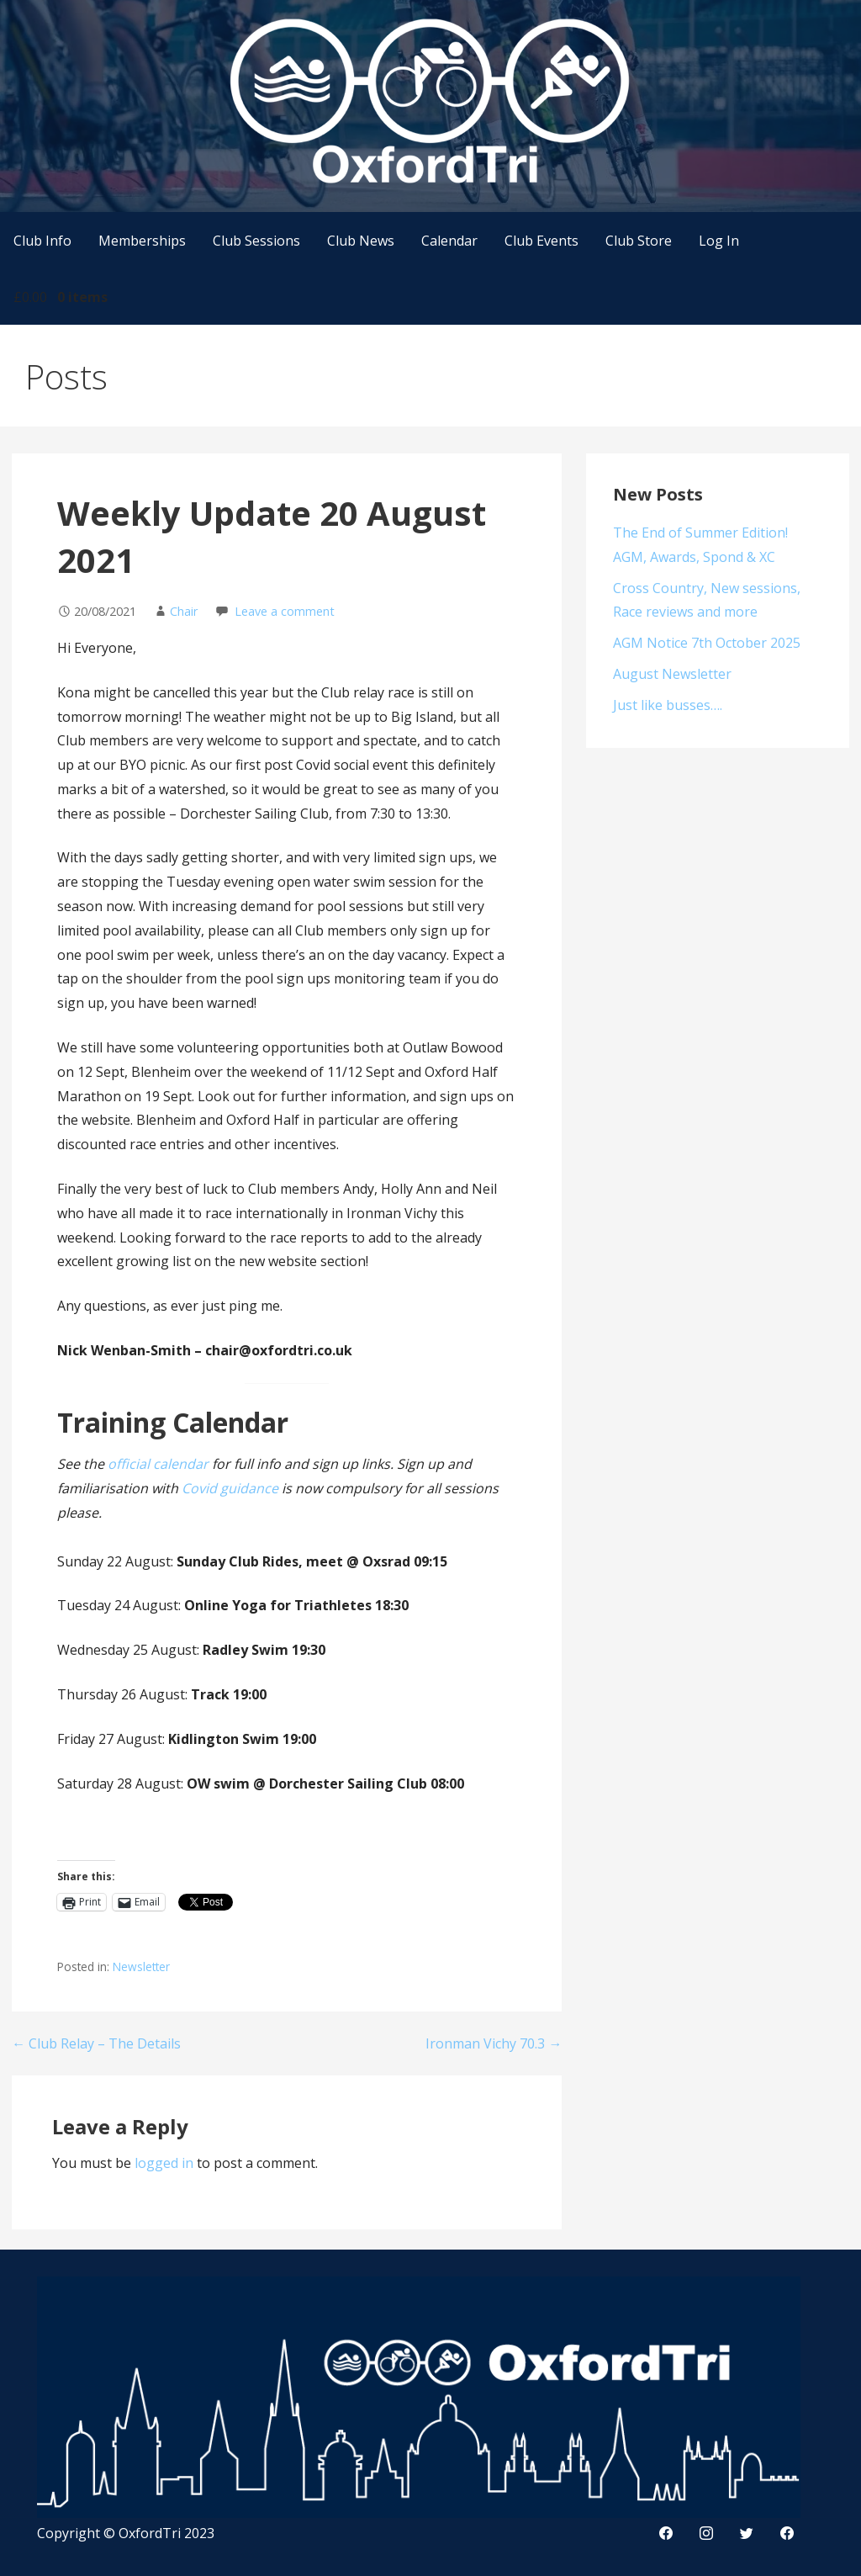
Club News (360, 240)
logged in (164, 2163)
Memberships (142, 240)
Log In (719, 240)
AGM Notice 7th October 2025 (706, 642)
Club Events (541, 240)
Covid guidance (230, 1488)
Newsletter (141, 1966)
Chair (184, 611)
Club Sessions (256, 240)
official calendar (158, 1464)
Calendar (449, 240)
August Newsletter (672, 674)
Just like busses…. (667, 705)
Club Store (638, 240)
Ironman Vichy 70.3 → (493, 2043)
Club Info (42, 240)
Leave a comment (285, 611)
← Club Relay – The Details (96, 2043)
